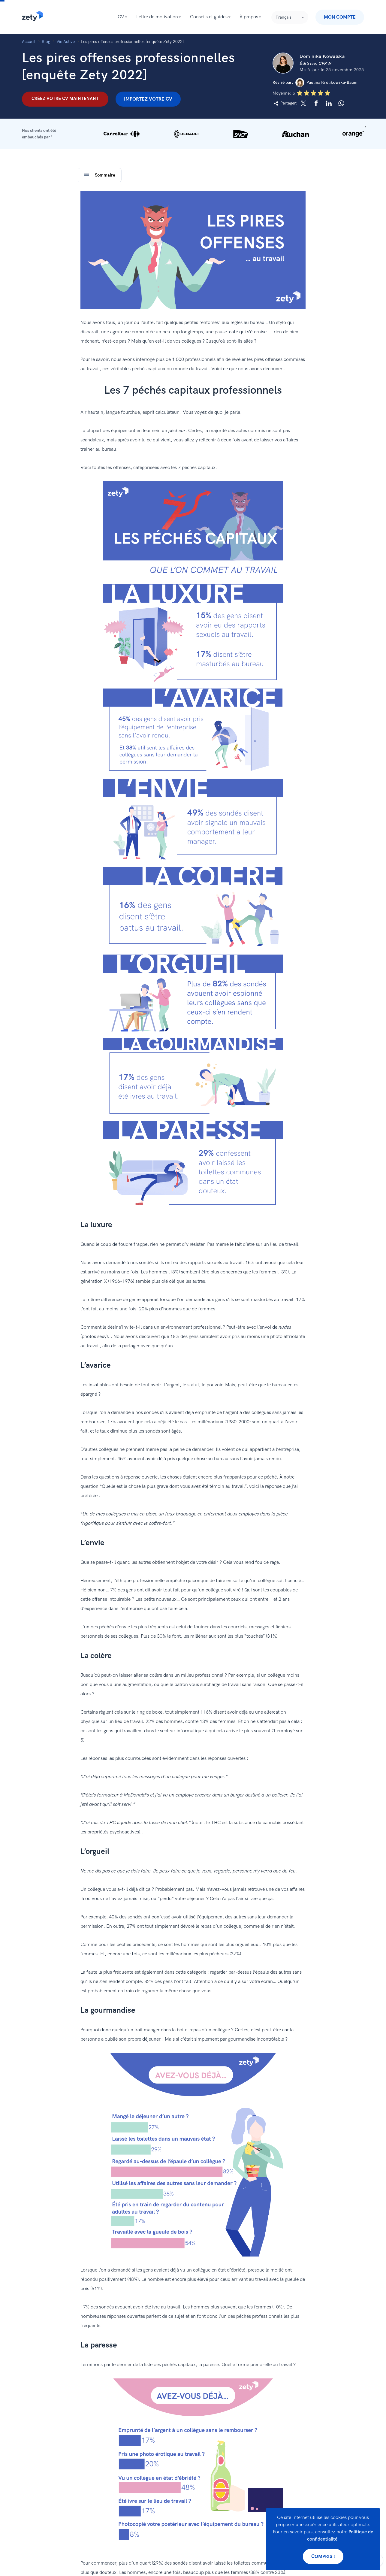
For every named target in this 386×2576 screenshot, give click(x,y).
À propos (249, 17)
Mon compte (340, 17)
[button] (193, 134)
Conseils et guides (209, 17)
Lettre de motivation (157, 17)
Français (283, 17)
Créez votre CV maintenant (65, 98)
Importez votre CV (148, 99)
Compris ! (323, 2556)
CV (121, 17)
